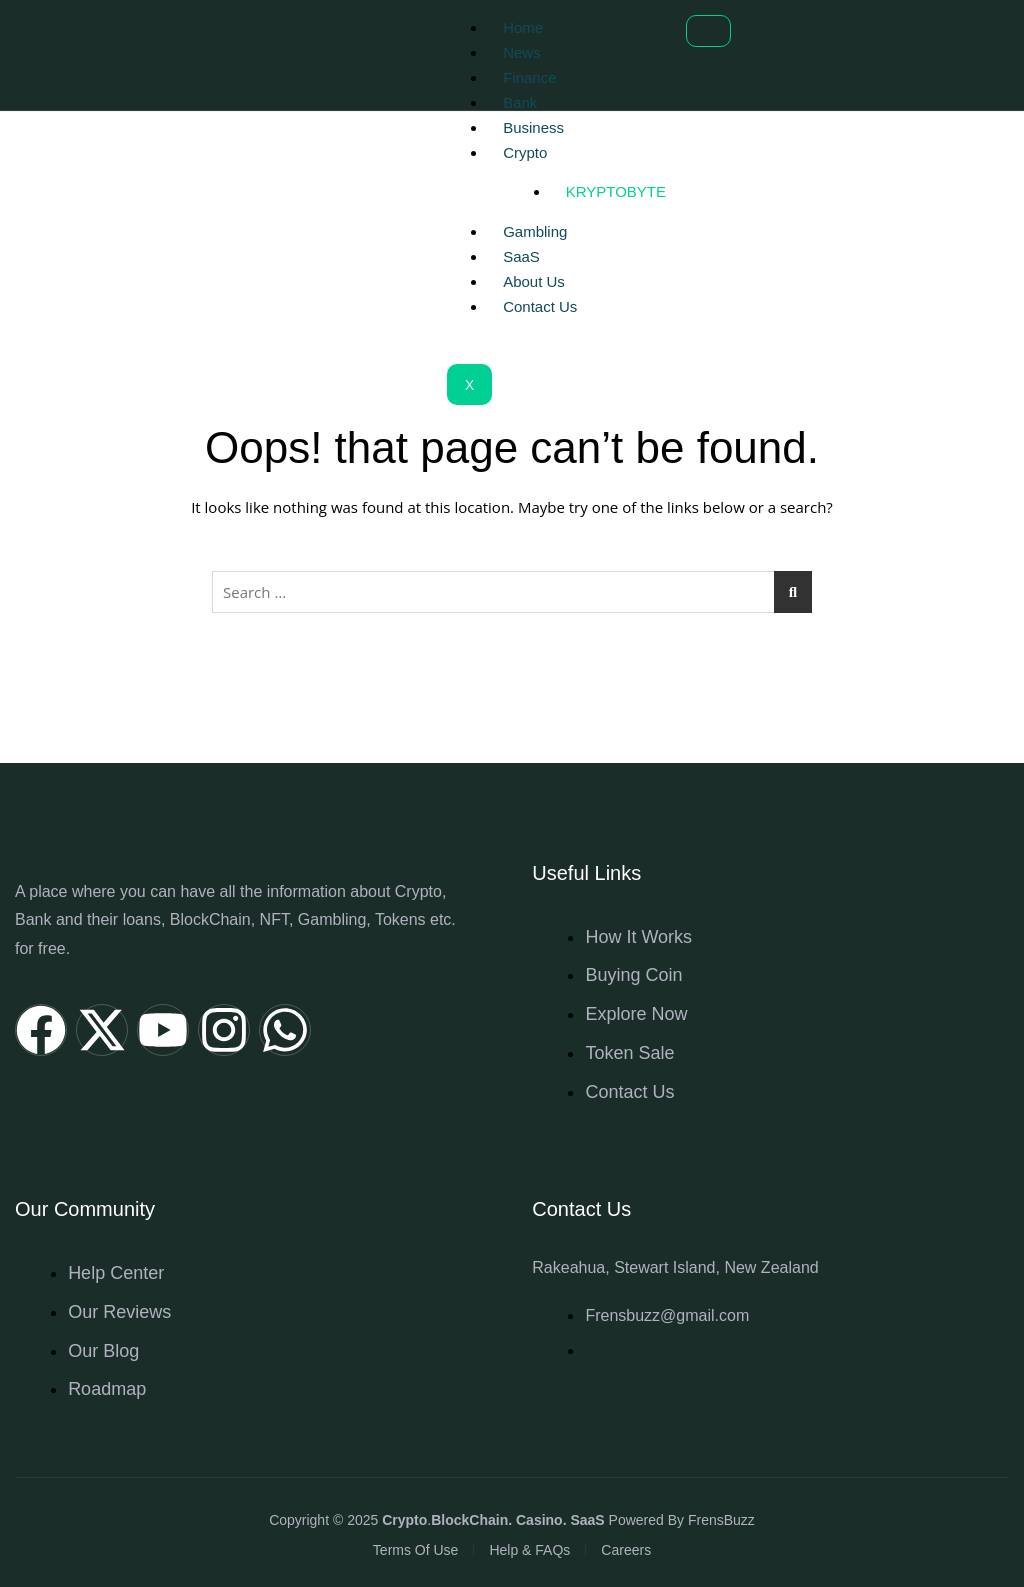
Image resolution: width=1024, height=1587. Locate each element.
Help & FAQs (529, 1550)
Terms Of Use (416, 1550)
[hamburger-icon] (708, 31)
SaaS (521, 256)
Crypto (525, 152)
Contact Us (540, 306)
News (522, 52)
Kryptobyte (616, 191)
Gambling (535, 231)
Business (533, 127)
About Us (534, 281)
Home (523, 27)
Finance (529, 77)
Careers (626, 1550)
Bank (520, 102)
